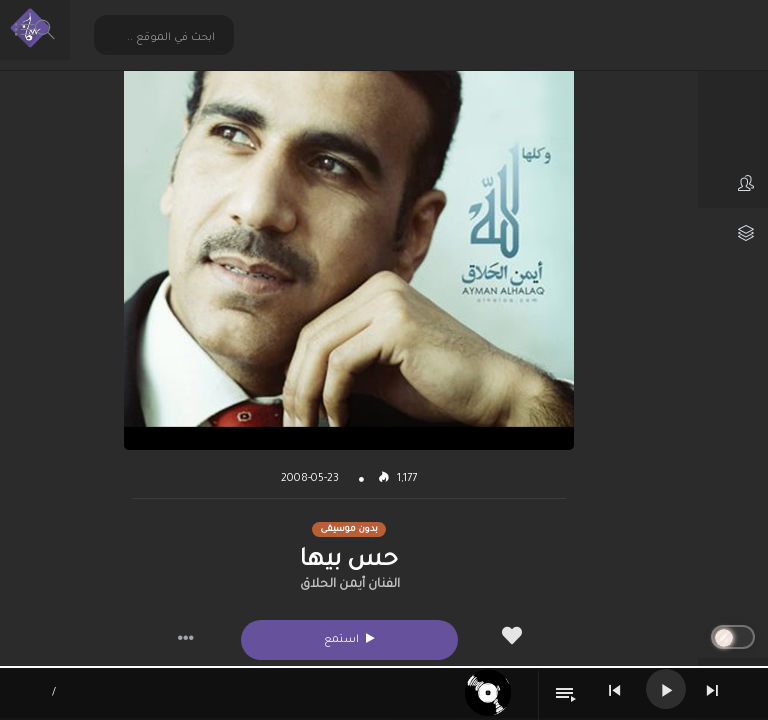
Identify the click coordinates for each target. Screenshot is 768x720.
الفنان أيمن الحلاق (350, 585)
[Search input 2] (165, 37)
